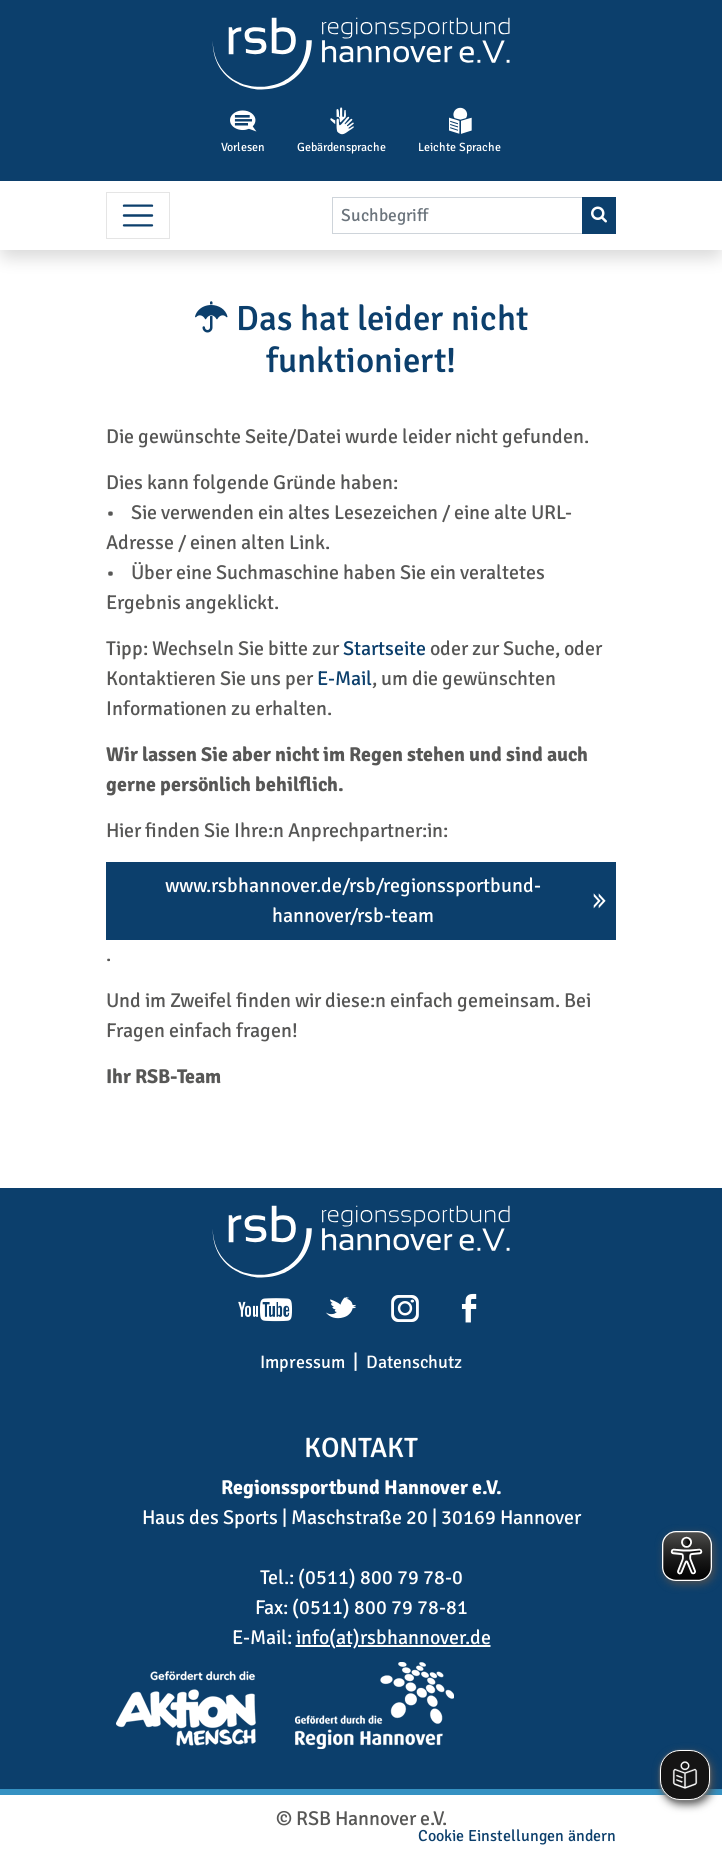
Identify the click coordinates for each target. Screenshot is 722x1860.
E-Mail (344, 678)
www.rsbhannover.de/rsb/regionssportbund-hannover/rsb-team (353, 900)
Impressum (302, 1362)
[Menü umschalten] (138, 216)
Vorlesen (243, 131)
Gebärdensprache (341, 131)
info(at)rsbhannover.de (393, 1637)
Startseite (384, 648)
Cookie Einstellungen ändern (517, 1836)
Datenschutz (414, 1362)
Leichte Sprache (459, 131)
